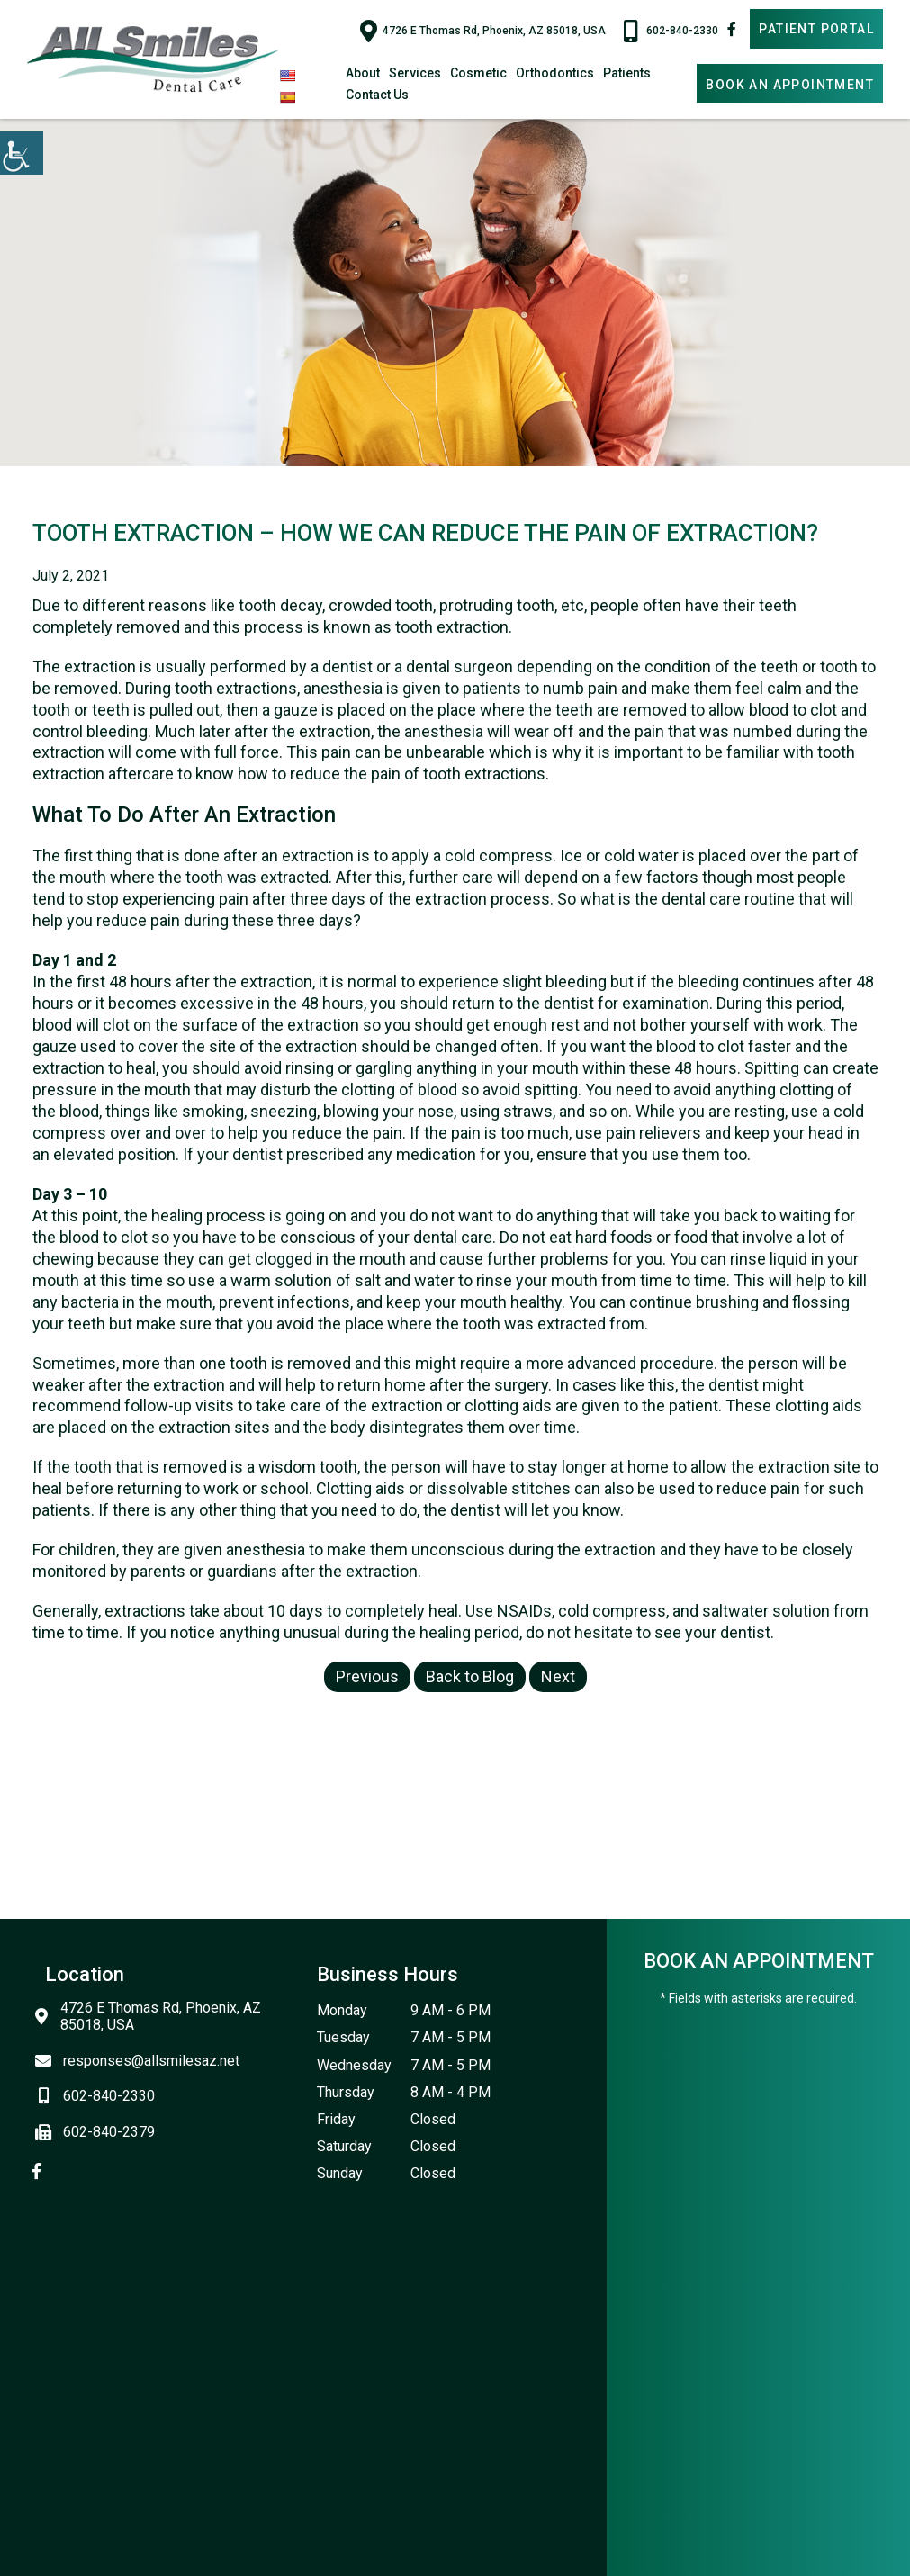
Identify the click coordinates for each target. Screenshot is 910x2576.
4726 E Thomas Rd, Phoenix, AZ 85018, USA (483, 30)
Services (415, 73)
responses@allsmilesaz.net (142, 2060)
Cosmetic (478, 73)
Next (558, 1676)
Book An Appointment (790, 84)
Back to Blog (470, 1676)
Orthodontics (555, 73)
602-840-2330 (671, 30)
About (363, 73)
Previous (367, 1676)
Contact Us (377, 94)
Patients (627, 73)
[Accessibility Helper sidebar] (21, 153)
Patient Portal (816, 29)
